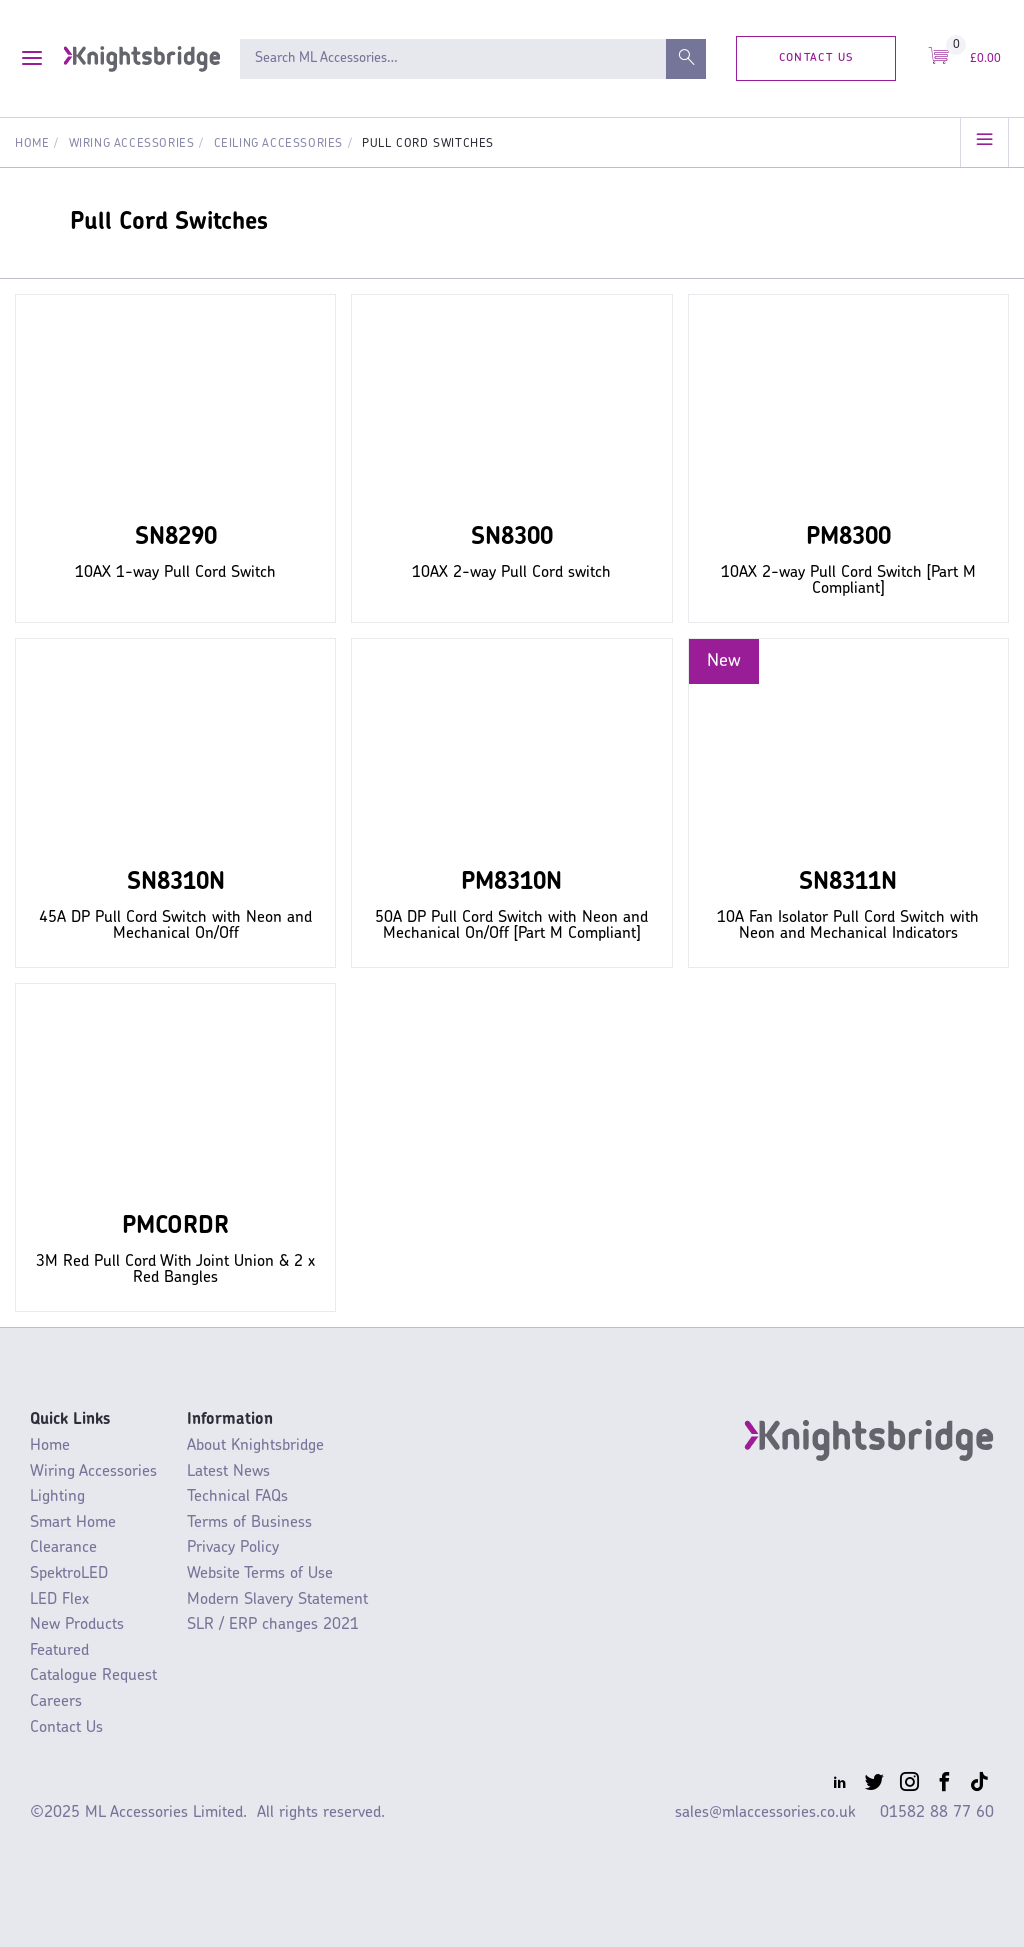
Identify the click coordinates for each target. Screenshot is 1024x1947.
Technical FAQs (237, 1497)
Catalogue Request (93, 1676)
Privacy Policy (233, 1548)
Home (32, 144)
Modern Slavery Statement (277, 1600)
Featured (59, 1651)
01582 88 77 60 (937, 1813)
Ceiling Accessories (278, 144)
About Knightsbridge (255, 1446)
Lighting (57, 1497)
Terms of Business (249, 1523)
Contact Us (816, 57)
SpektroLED (69, 1574)
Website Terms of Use (260, 1574)
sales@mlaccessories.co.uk (765, 1813)
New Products (77, 1625)
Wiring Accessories (132, 144)
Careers (56, 1702)
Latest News (228, 1472)
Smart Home (73, 1523)
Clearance (63, 1548)
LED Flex (59, 1600)
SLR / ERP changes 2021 (273, 1625)
